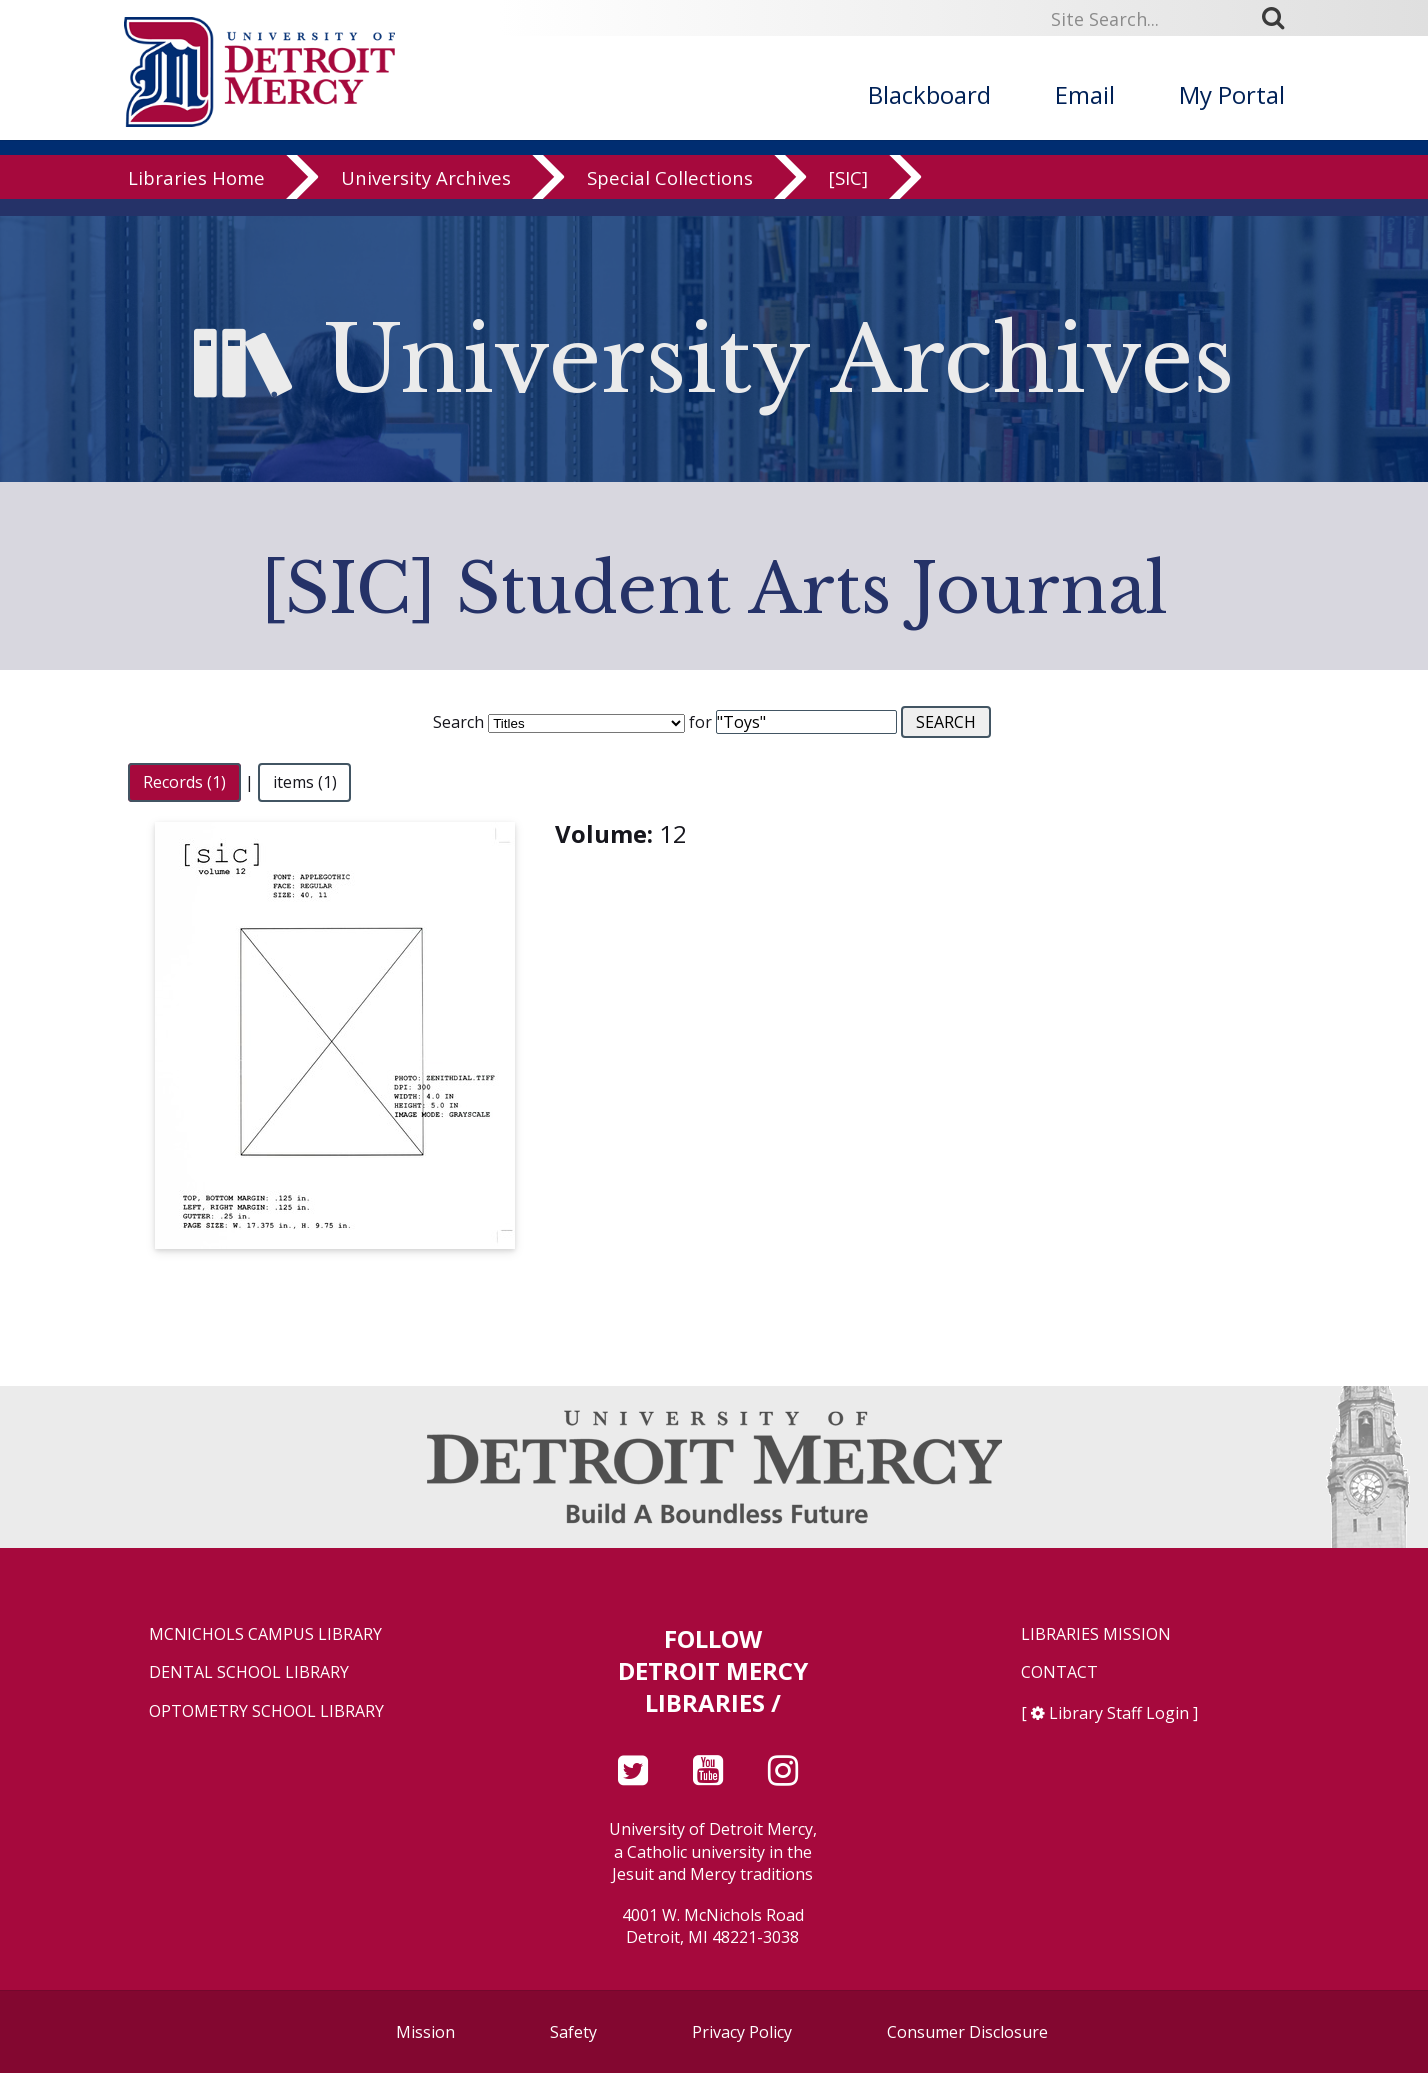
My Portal (1232, 94)
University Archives (426, 194)
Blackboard (929, 94)
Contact (1059, 1672)
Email (1085, 94)
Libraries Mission (1096, 1634)
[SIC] (848, 194)
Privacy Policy (742, 2032)
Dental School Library (249, 1672)
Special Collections (670, 194)
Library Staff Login (1119, 1713)
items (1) (305, 782)
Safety (573, 2032)
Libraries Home (196, 194)
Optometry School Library (266, 1711)
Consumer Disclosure (967, 2032)
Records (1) (184, 782)
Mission (425, 2032)
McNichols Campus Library (265, 1634)
